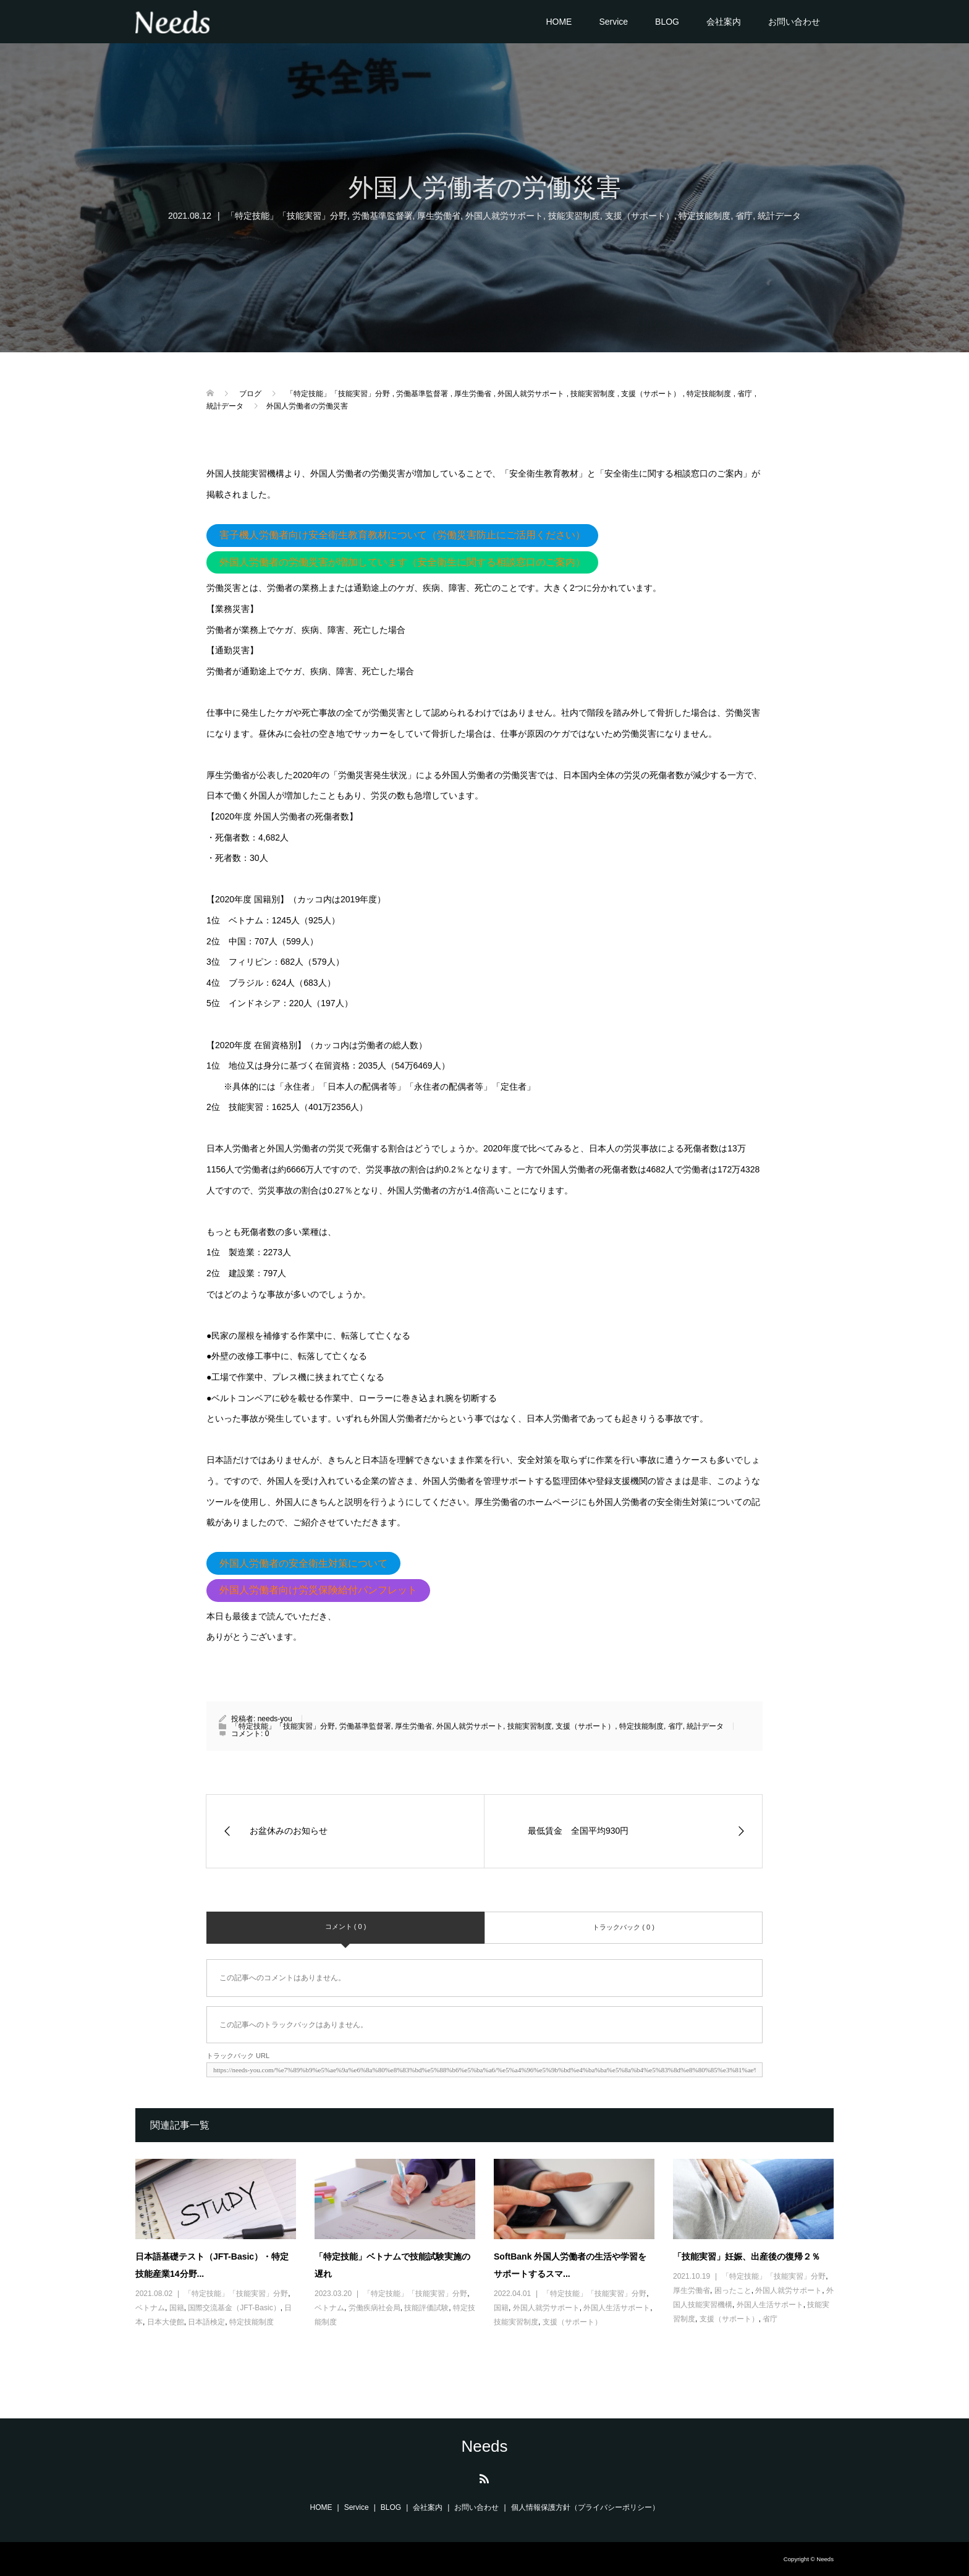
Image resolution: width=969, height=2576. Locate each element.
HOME (559, 22)
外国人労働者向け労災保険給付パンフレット (318, 1590)
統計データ (779, 216)
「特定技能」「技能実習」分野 (286, 216)
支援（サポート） (639, 216)
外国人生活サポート (616, 2307)
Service (613, 22)
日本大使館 (165, 2322)
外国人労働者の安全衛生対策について (303, 1563)
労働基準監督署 (382, 216)
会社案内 (723, 22)
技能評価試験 (426, 2307)
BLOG (667, 22)
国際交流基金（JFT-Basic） (234, 2307)
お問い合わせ (794, 22)
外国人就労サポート (504, 216)
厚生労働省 (438, 216)
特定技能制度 (704, 216)
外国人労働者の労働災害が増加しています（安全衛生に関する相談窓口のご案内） (402, 562)
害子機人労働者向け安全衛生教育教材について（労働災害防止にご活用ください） (402, 535)
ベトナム (150, 2307)
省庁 (744, 216)
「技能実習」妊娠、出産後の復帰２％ (746, 2256)
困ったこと (732, 2290)
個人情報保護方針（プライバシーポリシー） (585, 2507)
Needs (484, 2446)
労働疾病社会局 (374, 2307)
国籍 (176, 2307)
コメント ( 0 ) (345, 1926)
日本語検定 (206, 2322)
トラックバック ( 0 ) (623, 1927)
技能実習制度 (574, 216)
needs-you (275, 1718)
